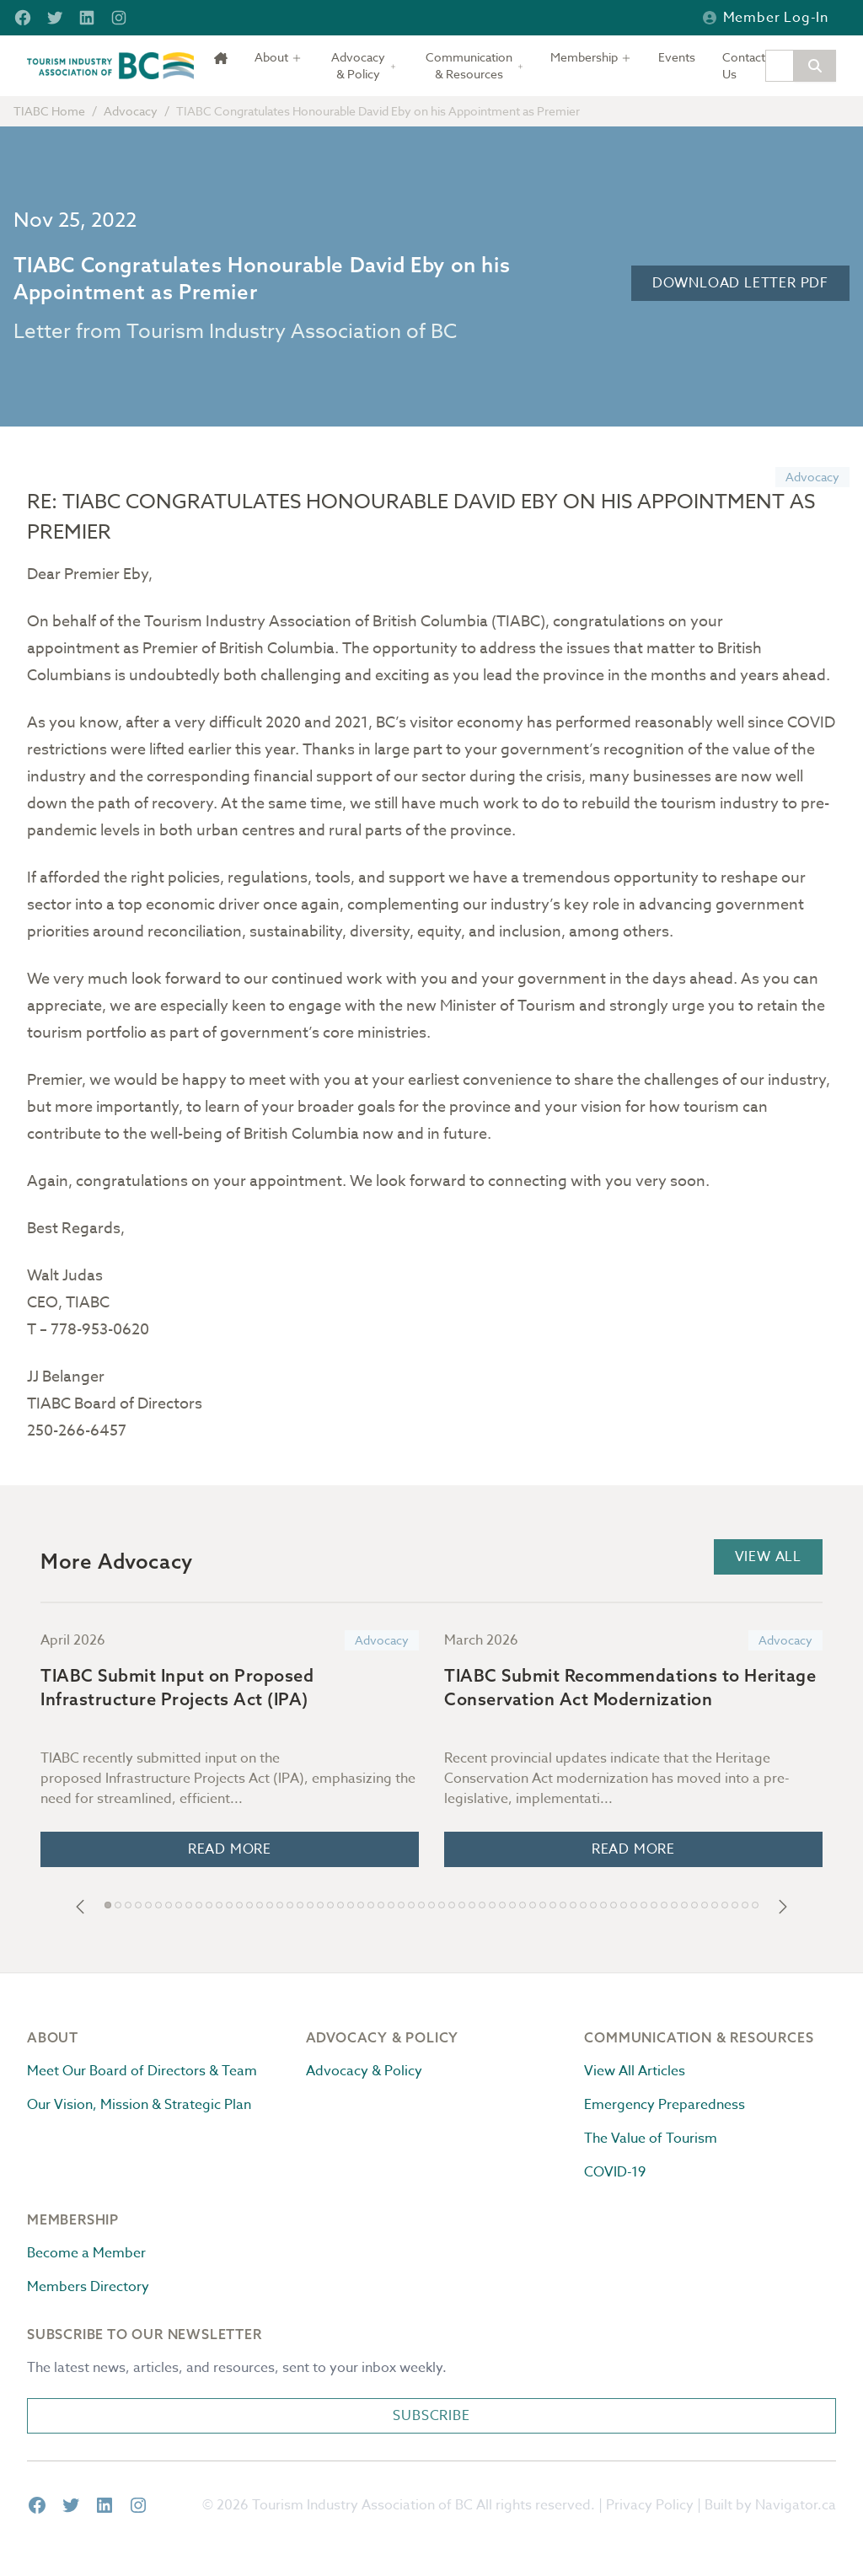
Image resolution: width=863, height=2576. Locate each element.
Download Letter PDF (740, 283)
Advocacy (131, 111)
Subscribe (431, 2416)
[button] (80, 1907)
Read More (229, 1849)
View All (768, 1557)
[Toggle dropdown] (278, 57)
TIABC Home (49, 111)
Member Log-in (765, 18)
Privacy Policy (650, 2505)
